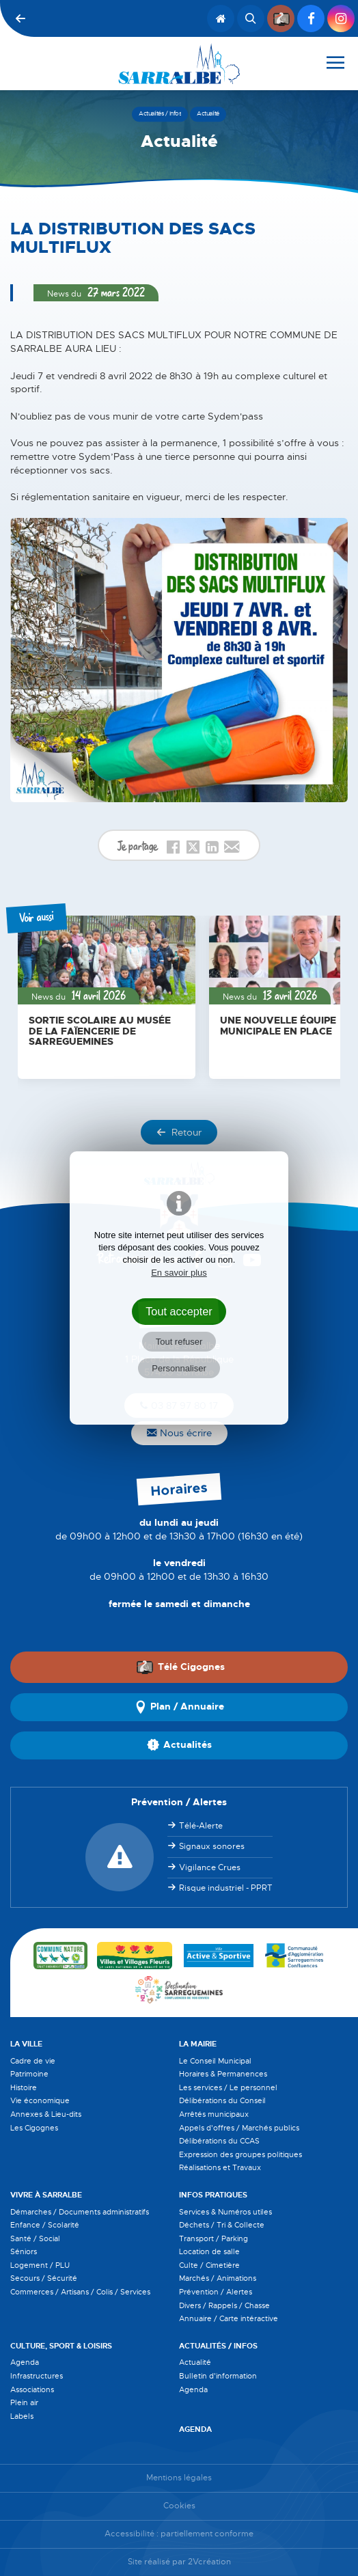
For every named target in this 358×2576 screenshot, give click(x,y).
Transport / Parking (213, 2238)
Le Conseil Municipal (215, 2061)
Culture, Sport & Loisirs (61, 2346)
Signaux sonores (212, 1846)
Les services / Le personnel (228, 2087)
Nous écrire (179, 1433)
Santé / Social (35, 2238)
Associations (32, 2389)
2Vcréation (209, 2562)
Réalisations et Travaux (220, 2167)
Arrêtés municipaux (214, 2114)
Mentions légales (179, 2478)
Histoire (23, 2087)
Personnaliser (179, 1368)
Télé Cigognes (180, 1667)
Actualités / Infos (218, 2346)
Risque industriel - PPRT (226, 1887)
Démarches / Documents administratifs (79, 2212)
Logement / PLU (40, 2265)
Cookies (179, 2506)
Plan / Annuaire (179, 1707)
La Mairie (198, 2044)
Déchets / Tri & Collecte (221, 2225)
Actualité (195, 2362)
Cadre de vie (32, 2061)
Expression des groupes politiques (240, 2154)
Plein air (24, 2402)
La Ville (26, 2044)
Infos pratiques (213, 2195)
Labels (21, 2416)
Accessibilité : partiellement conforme (179, 2534)
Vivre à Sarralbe (46, 2195)
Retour (179, 1132)
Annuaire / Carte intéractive (228, 2318)
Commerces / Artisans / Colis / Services (80, 2292)
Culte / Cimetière (209, 2265)
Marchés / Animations (217, 2278)
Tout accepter (179, 1311)
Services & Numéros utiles (225, 2212)
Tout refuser (179, 1342)
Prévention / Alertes (215, 2292)
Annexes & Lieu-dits (45, 2114)
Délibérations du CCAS (219, 2141)
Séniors (23, 2251)
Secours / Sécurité (43, 2278)
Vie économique (40, 2100)
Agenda (24, 2362)
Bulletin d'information (218, 2376)
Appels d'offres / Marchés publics (239, 2128)
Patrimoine (29, 2074)
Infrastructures (36, 2376)
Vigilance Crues (209, 1867)
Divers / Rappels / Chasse (224, 2305)
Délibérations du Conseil (222, 2100)
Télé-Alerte (201, 1825)
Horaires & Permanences (223, 2074)
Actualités (179, 1745)
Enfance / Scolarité (44, 2225)
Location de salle (209, 2251)
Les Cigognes (34, 2128)
